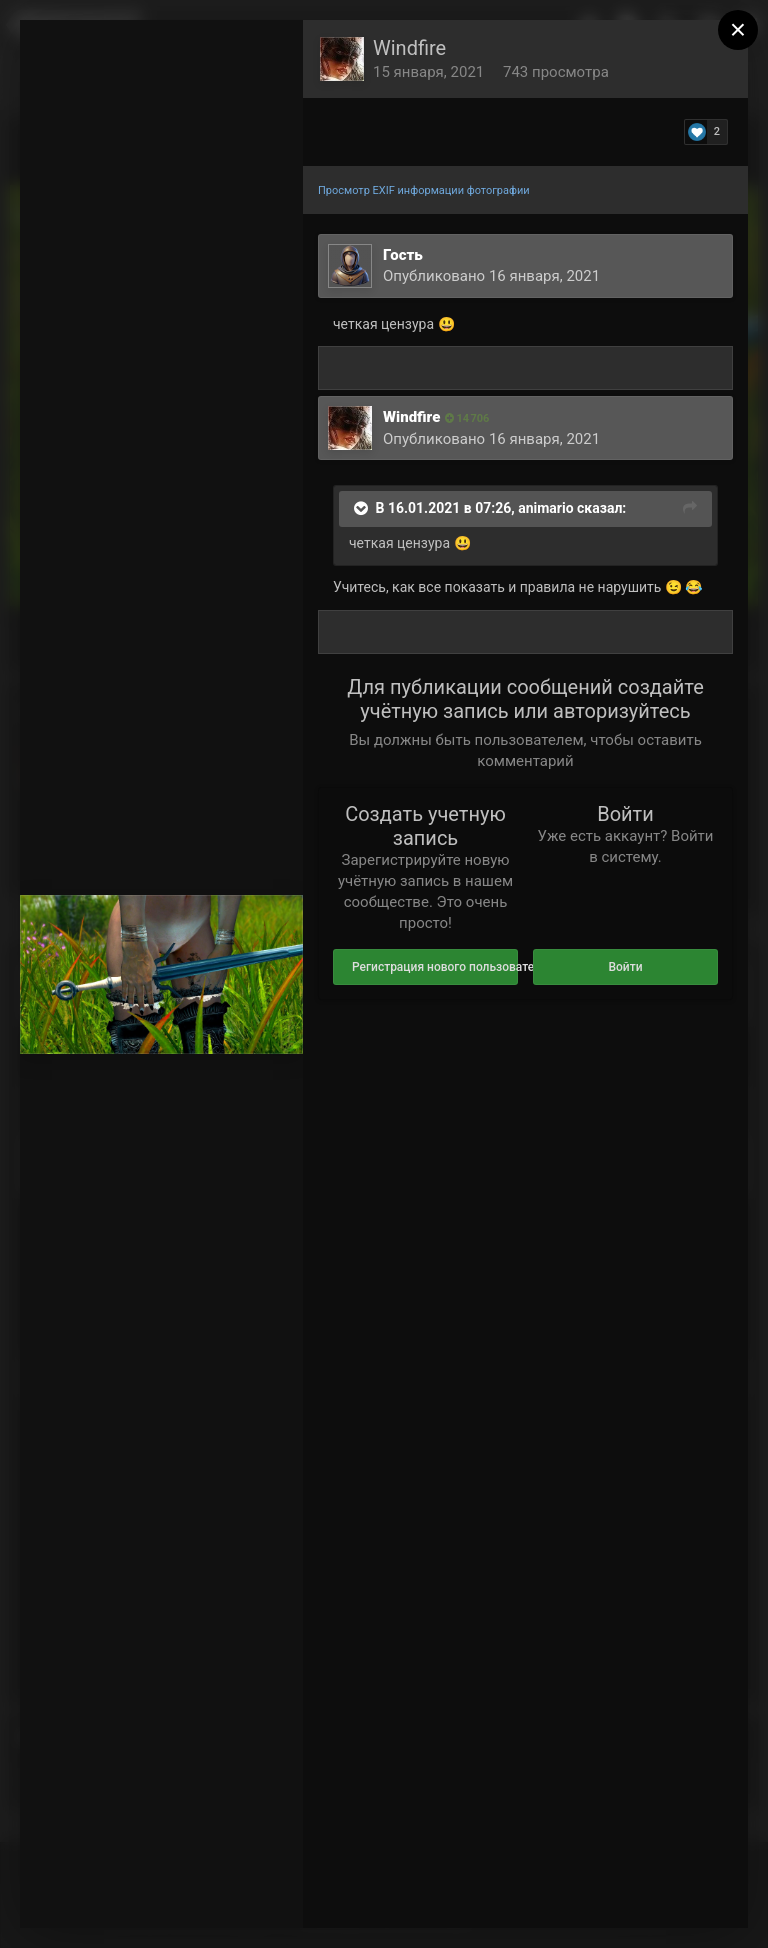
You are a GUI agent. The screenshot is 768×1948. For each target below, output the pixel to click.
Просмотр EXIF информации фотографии (424, 190)
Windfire (409, 48)
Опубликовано (491, 276)
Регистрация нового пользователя (435, 967)
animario (545, 508)
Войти (625, 967)
